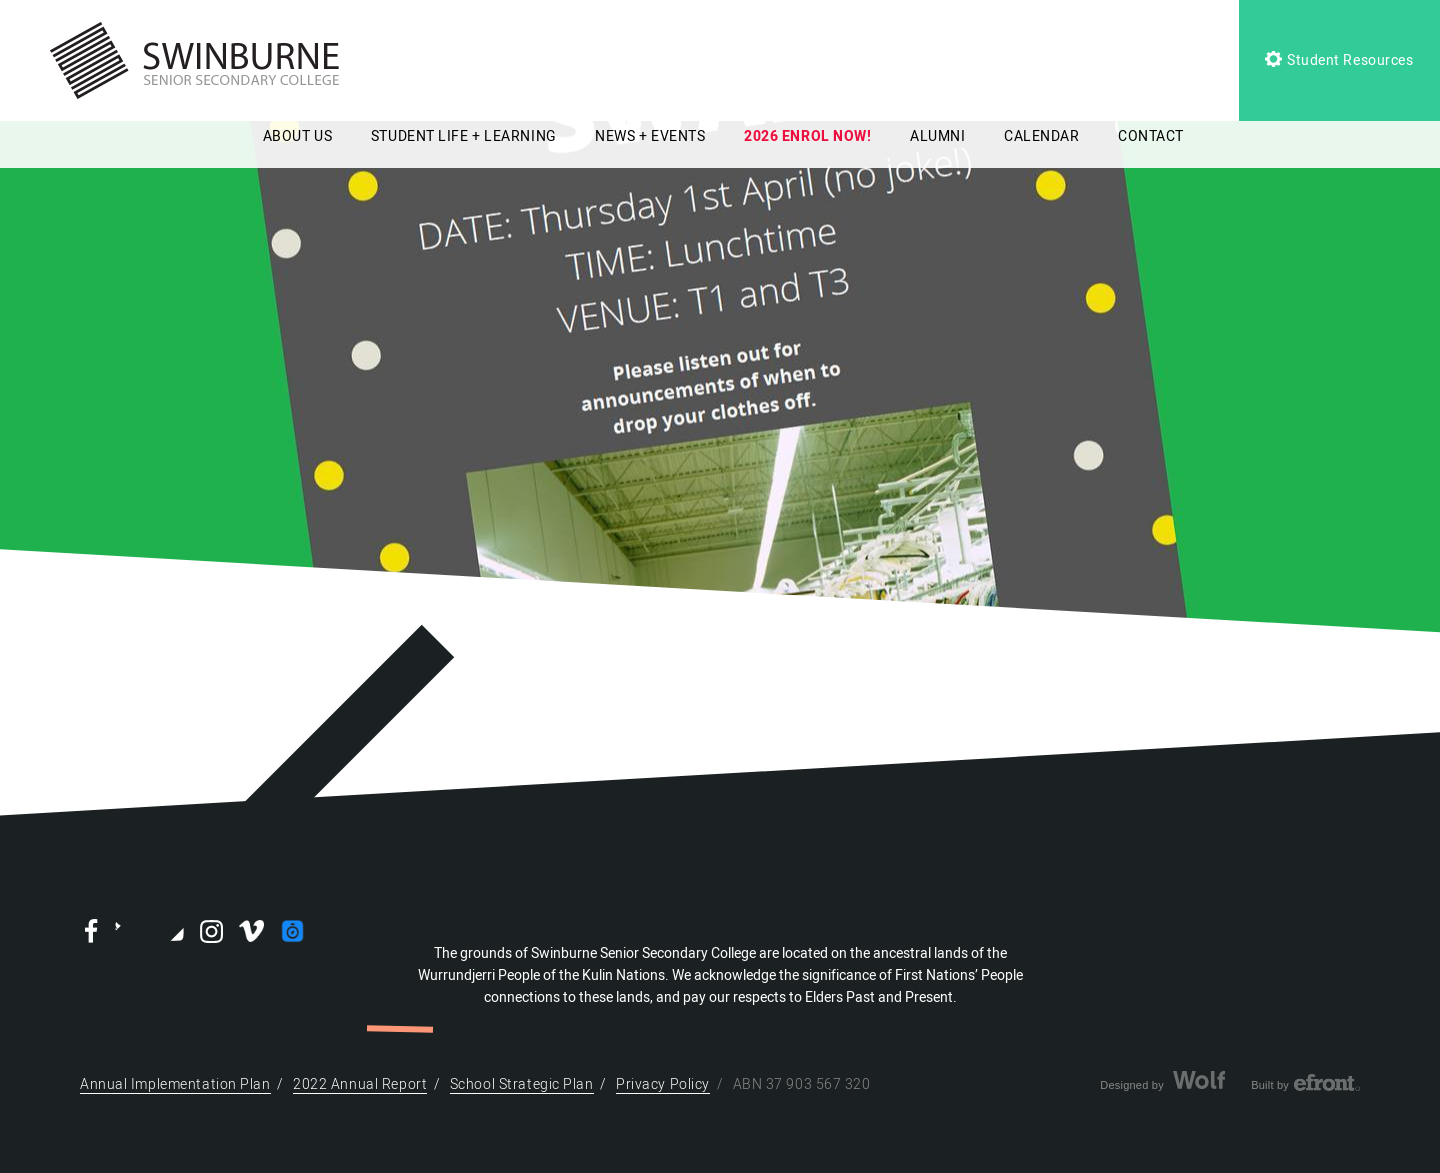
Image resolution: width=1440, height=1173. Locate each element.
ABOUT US (297, 136)
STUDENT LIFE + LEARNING (464, 136)
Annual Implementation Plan (175, 1084)
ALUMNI (937, 136)
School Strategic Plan (522, 1084)
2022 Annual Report (360, 1084)
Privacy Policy (663, 1084)
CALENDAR (1041, 136)
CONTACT (1151, 136)
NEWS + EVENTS (650, 136)
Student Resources (1339, 60)
